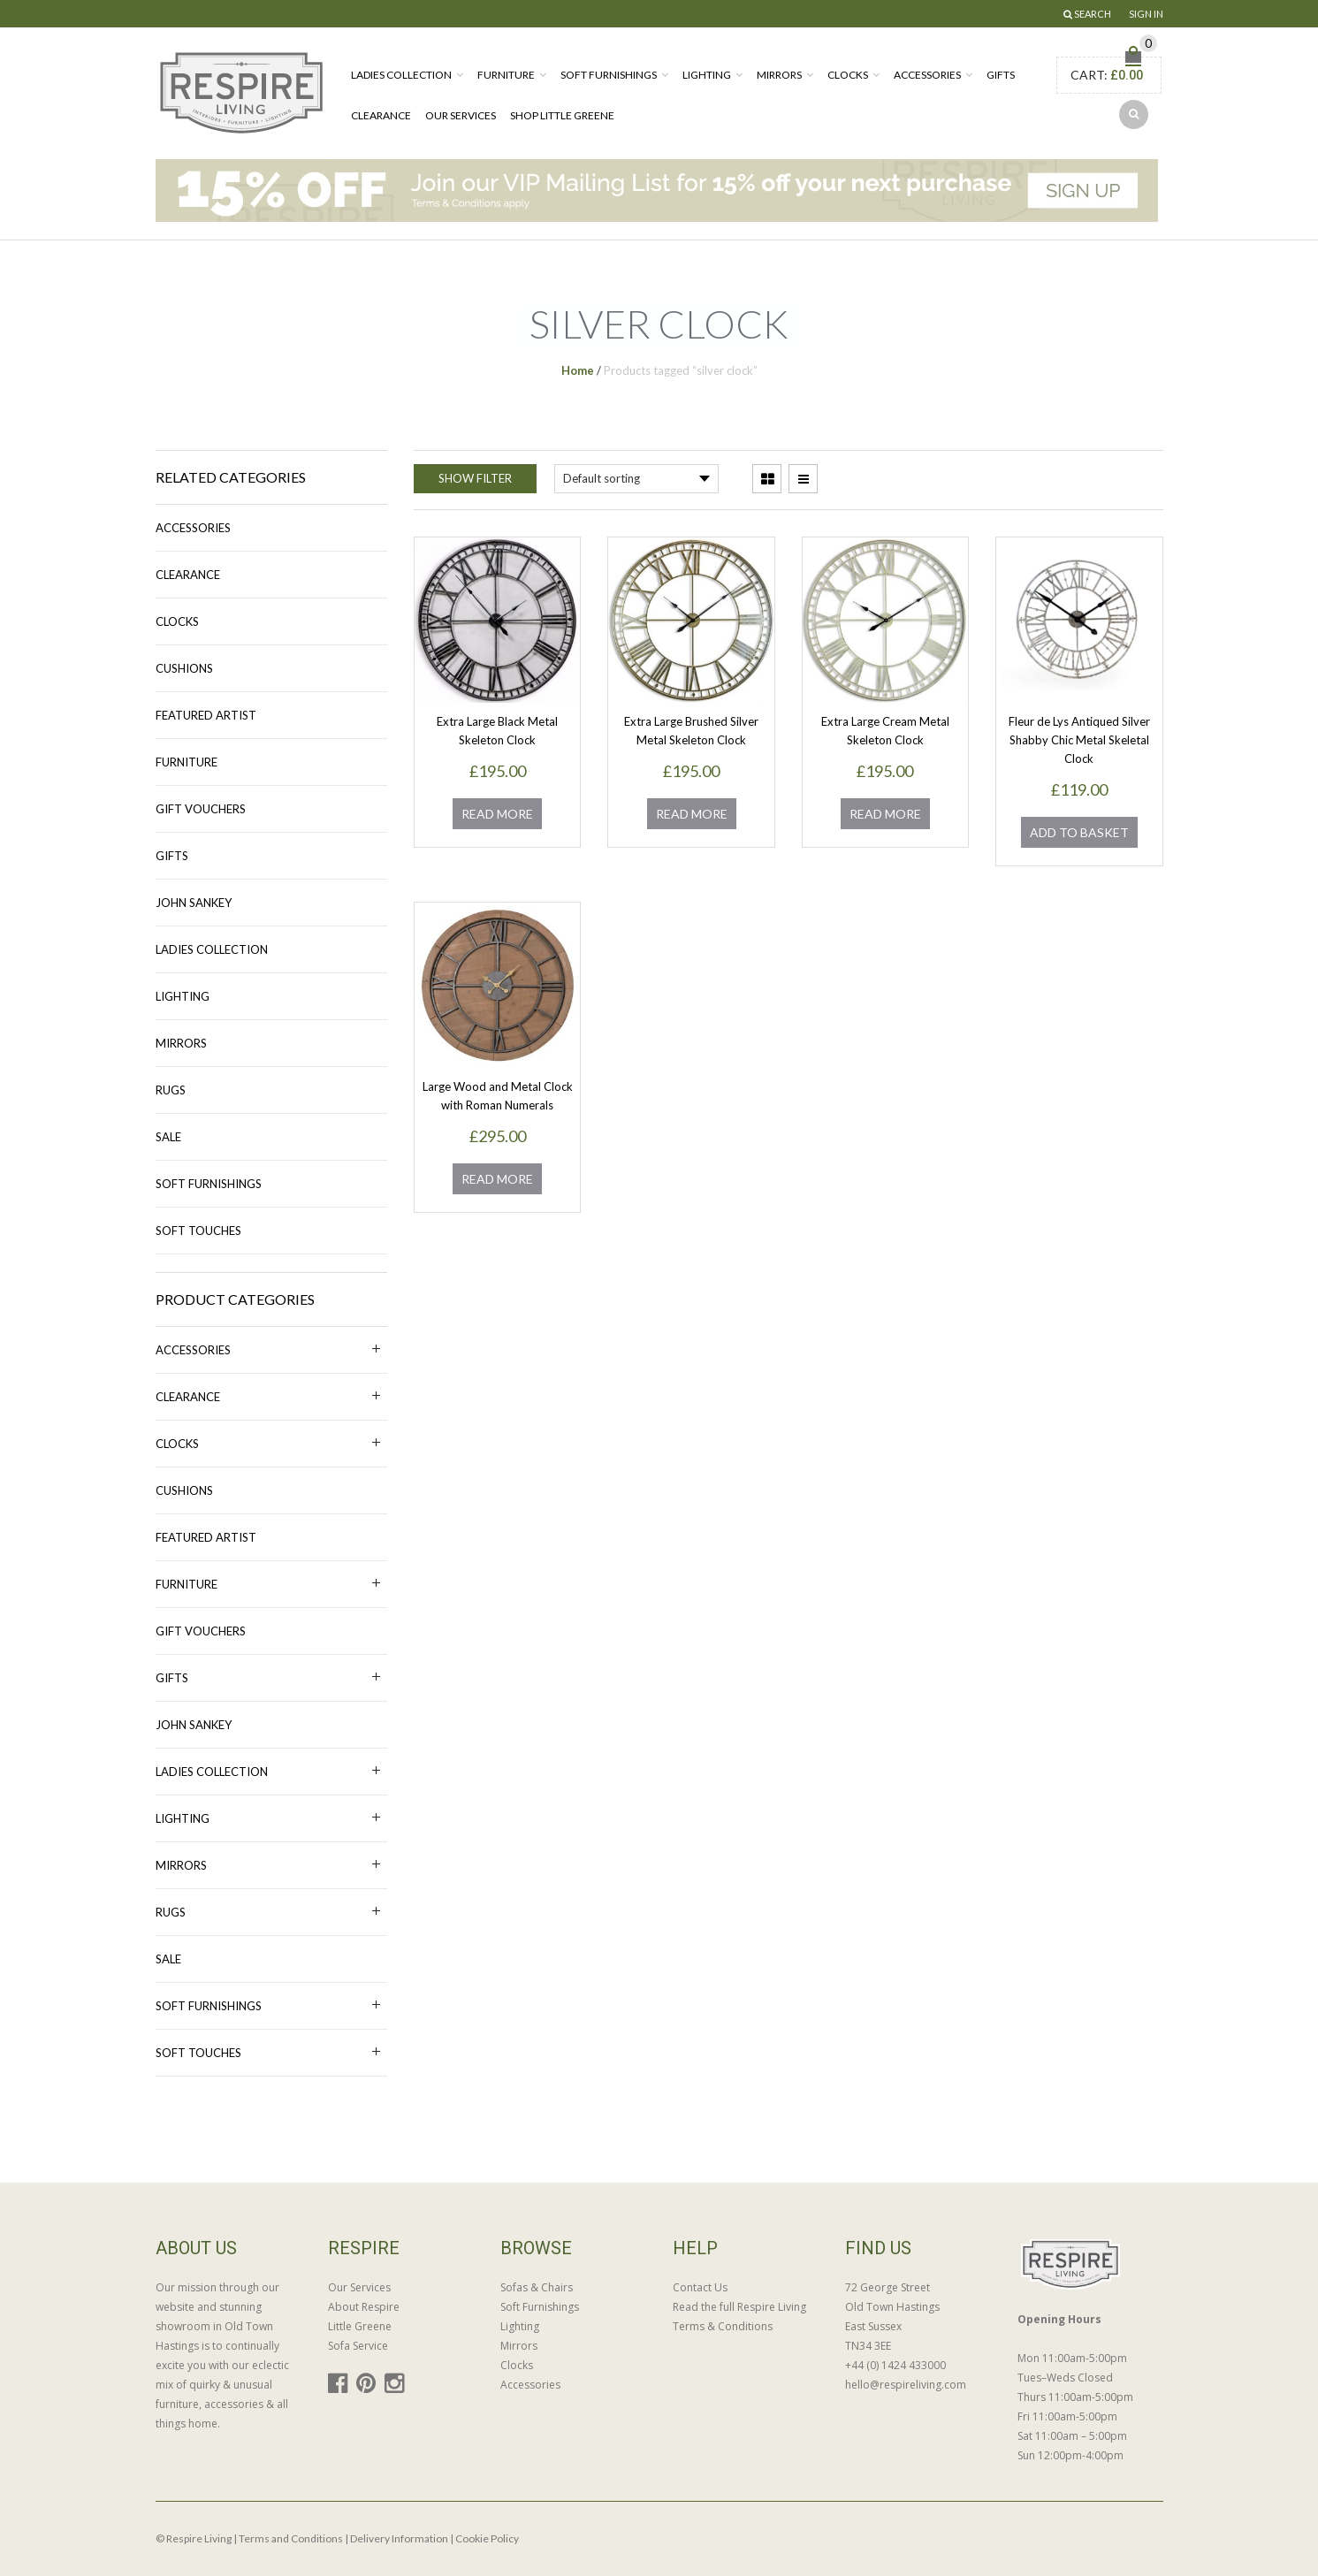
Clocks (847, 74)
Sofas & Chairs (536, 2287)
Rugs (171, 1090)
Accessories (927, 74)
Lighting (706, 74)
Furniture (506, 74)
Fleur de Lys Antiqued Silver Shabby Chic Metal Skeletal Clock (1079, 740)
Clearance (381, 115)
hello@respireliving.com (905, 2384)
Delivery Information (399, 2538)
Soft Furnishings (608, 74)
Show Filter (475, 478)
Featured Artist (206, 715)
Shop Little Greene (562, 115)
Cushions (184, 668)
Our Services (460, 115)
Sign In (1146, 13)
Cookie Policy (487, 2538)
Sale (168, 1137)
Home (577, 370)
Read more (497, 813)
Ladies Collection (401, 74)
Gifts (1001, 74)
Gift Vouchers (201, 809)
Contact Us (700, 2287)
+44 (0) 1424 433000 (895, 2365)
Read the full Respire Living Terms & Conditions (739, 2316)
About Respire (364, 2306)
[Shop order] (636, 478)
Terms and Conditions (291, 2538)
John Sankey (194, 903)
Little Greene (360, 2326)
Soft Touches (198, 1230)
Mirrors (779, 74)
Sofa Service (358, 2345)
